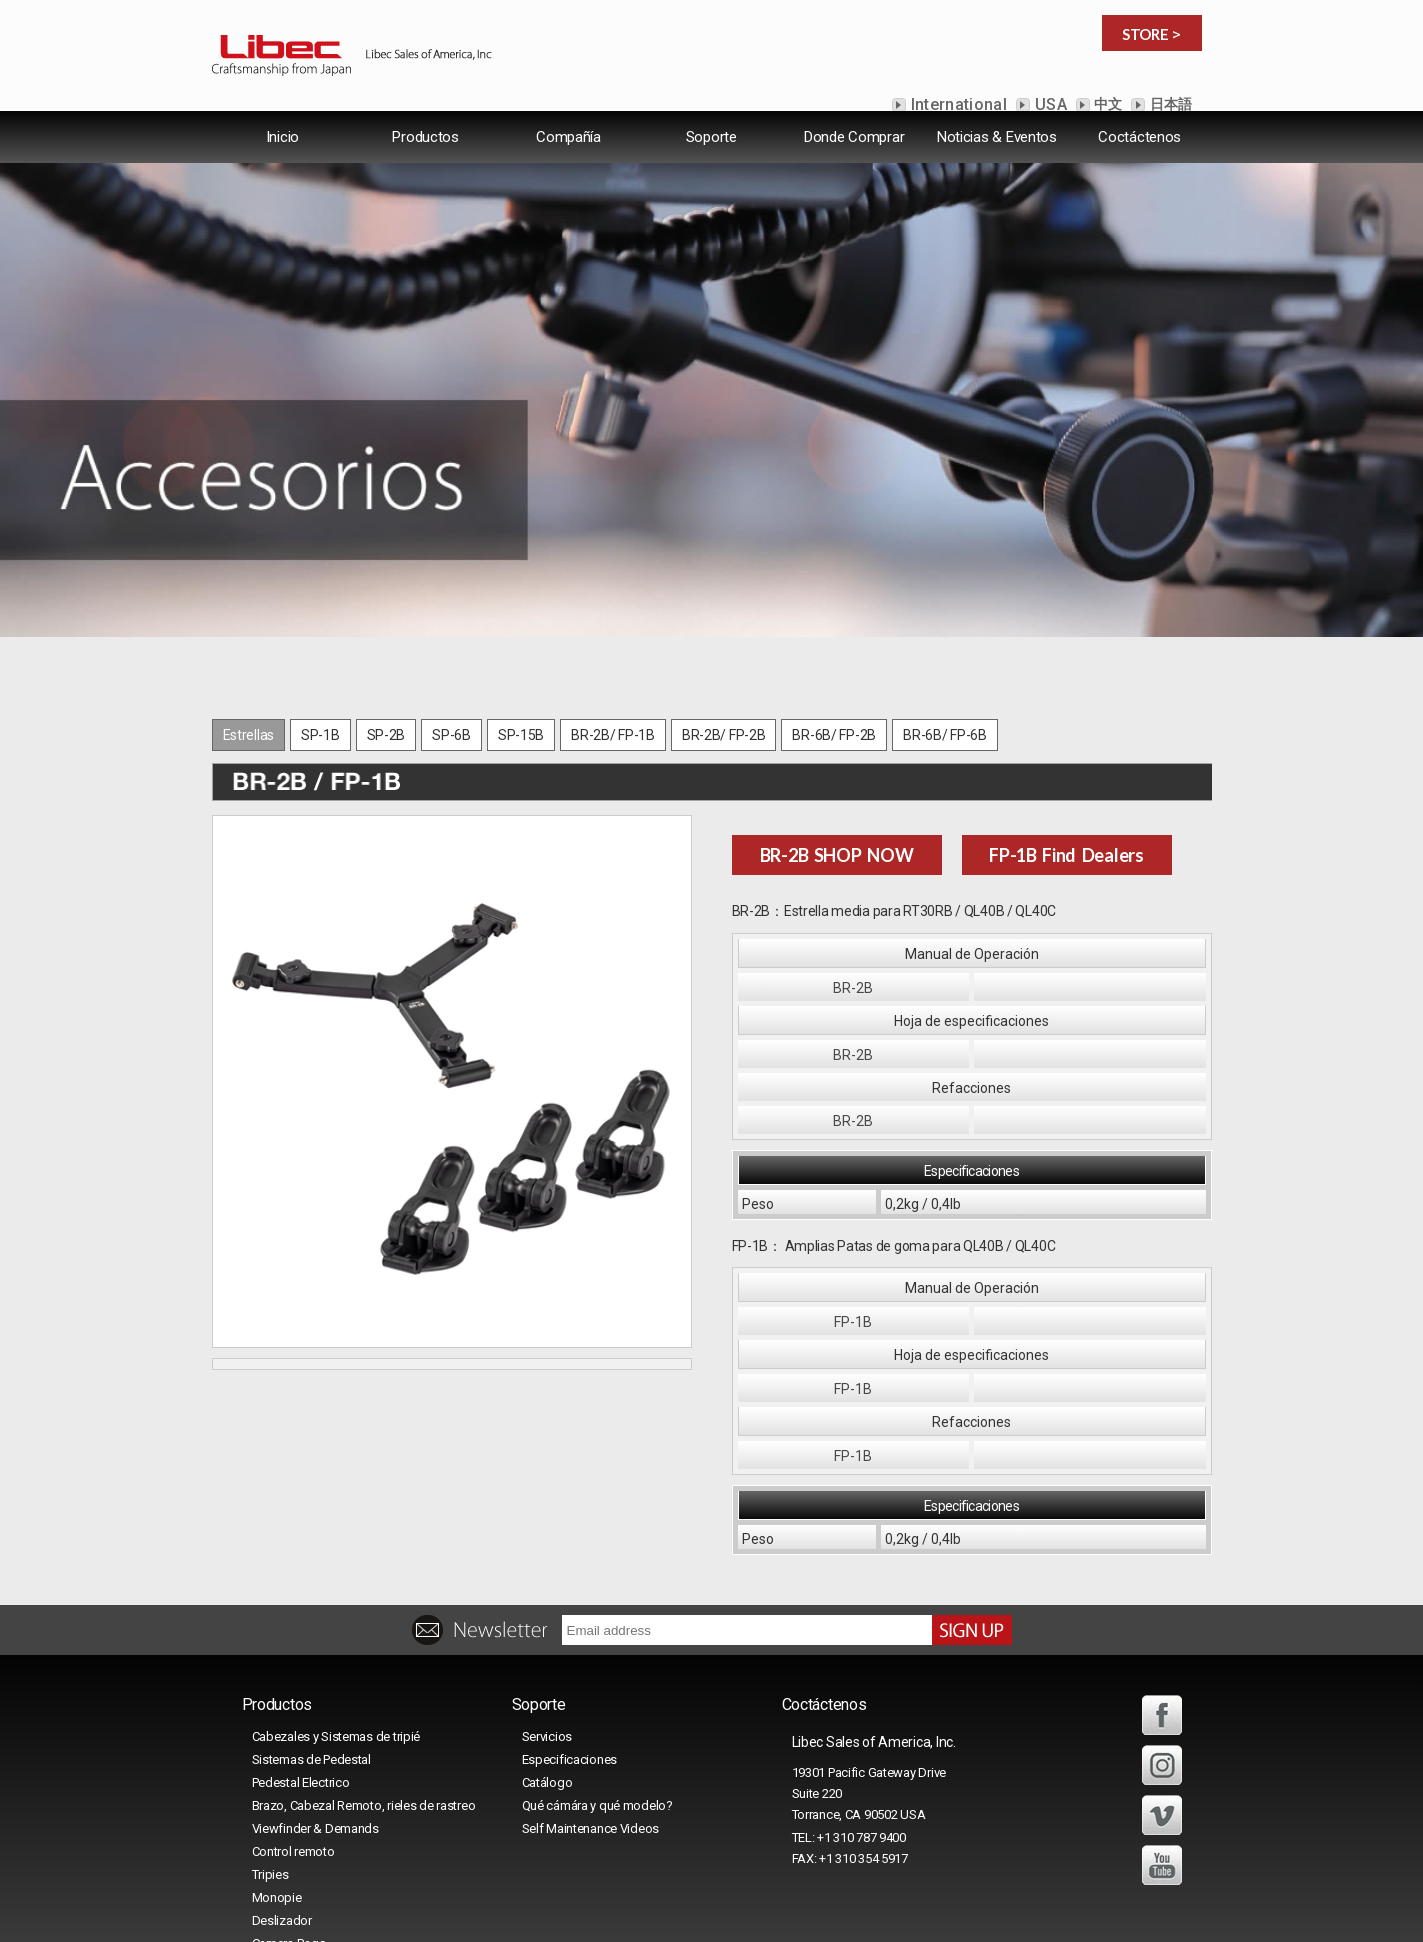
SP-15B (521, 605)
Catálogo (547, 1652)
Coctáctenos (1139, 154)
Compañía (568, 154)
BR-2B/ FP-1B (613, 605)
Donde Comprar (854, 154)
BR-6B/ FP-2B (834, 605)
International (957, 104)
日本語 (1169, 104)
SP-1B (320, 605)
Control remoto (293, 1721)
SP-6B (451, 605)
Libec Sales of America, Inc (685, 1896)
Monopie (277, 1767)
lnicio (283, 154)
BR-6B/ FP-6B (945, 605)
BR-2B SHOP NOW (837, 725)
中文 (1107, 104)
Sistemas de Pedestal (311, 1629)
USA (1049, 104)
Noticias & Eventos (997, 154)
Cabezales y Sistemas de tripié (336, 1606)
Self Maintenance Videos (591, 1698)
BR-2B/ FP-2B (724, 605)
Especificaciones (570, 1629)
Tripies (270, 1744)
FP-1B (853, 1192)
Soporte (711, 154)
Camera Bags (289, 1813)
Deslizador (282, 1790)
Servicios (547, 1606)
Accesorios (284, 1859)
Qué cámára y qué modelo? (597, 1675)
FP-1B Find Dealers (1066, 725)
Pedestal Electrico (301, 1652)
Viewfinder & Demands (315, 1698)
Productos (425, 154)
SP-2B (386, 605)
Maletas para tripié (303, 1836)
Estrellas (248, 605)
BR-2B (853, 858)
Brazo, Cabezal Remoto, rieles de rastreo (364, 1675)
